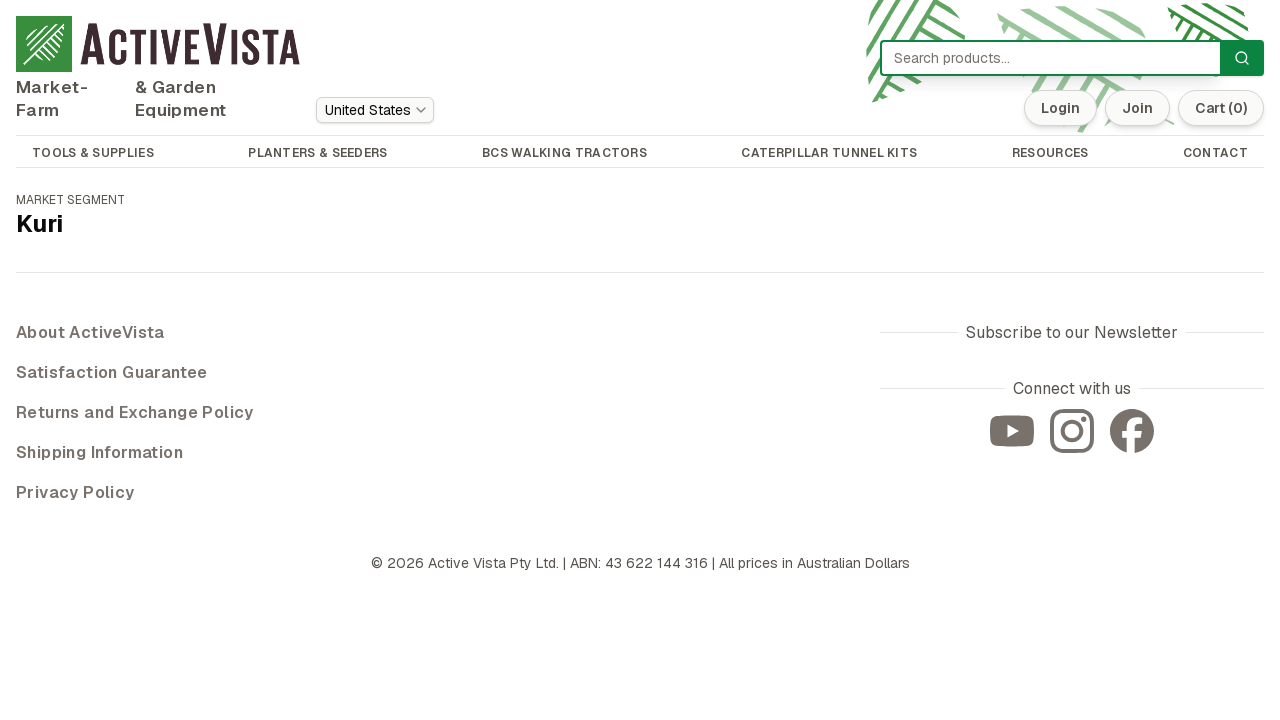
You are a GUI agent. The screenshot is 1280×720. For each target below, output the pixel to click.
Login (1060, 108)
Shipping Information (99, 452)
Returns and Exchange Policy (135, 412)
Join (1137, 108)
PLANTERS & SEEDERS (317, 153)
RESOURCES (1050, 153)
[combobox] (375, 110)
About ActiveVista (90, 332)
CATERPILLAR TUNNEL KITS (829, 153)
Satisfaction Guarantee (112, 372)
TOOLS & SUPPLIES (93, 153)
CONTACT (1215, 153)
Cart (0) (1221, 108)
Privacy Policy (75, 492)
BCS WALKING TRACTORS (564, 153)
